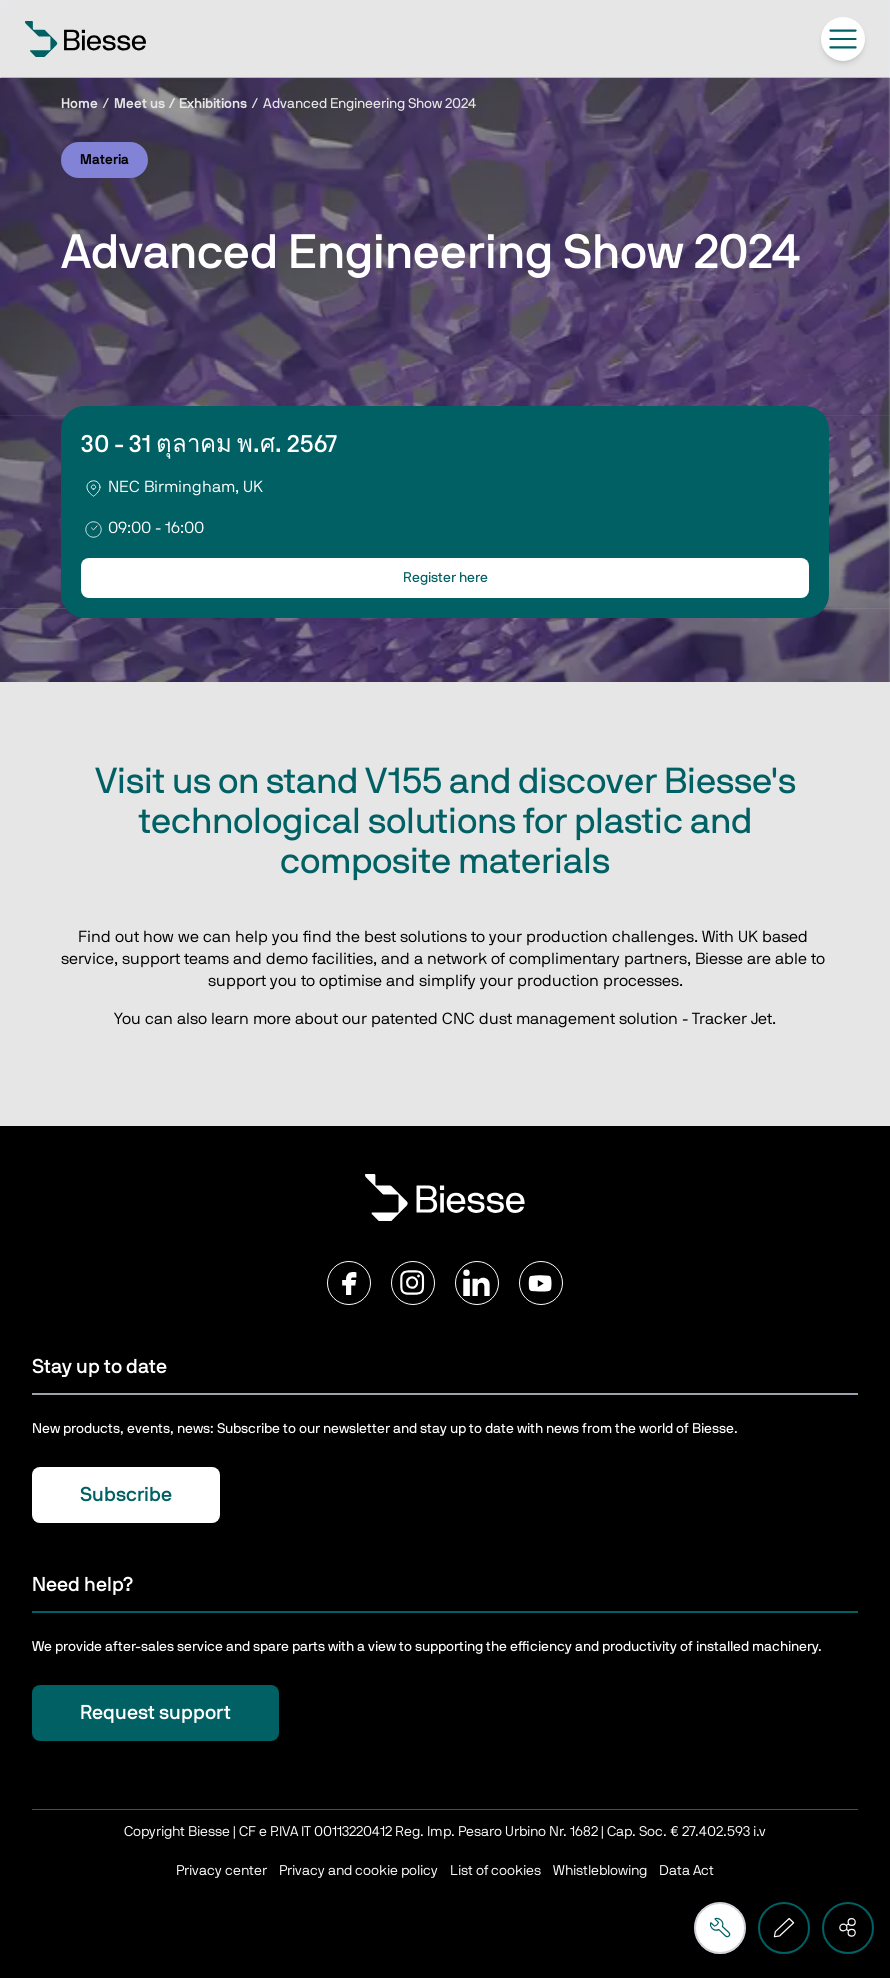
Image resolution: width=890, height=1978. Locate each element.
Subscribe (126, 1495)
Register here (445, 578)
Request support (155, 1713)
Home (79, 104)
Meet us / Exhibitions (180, 104)
